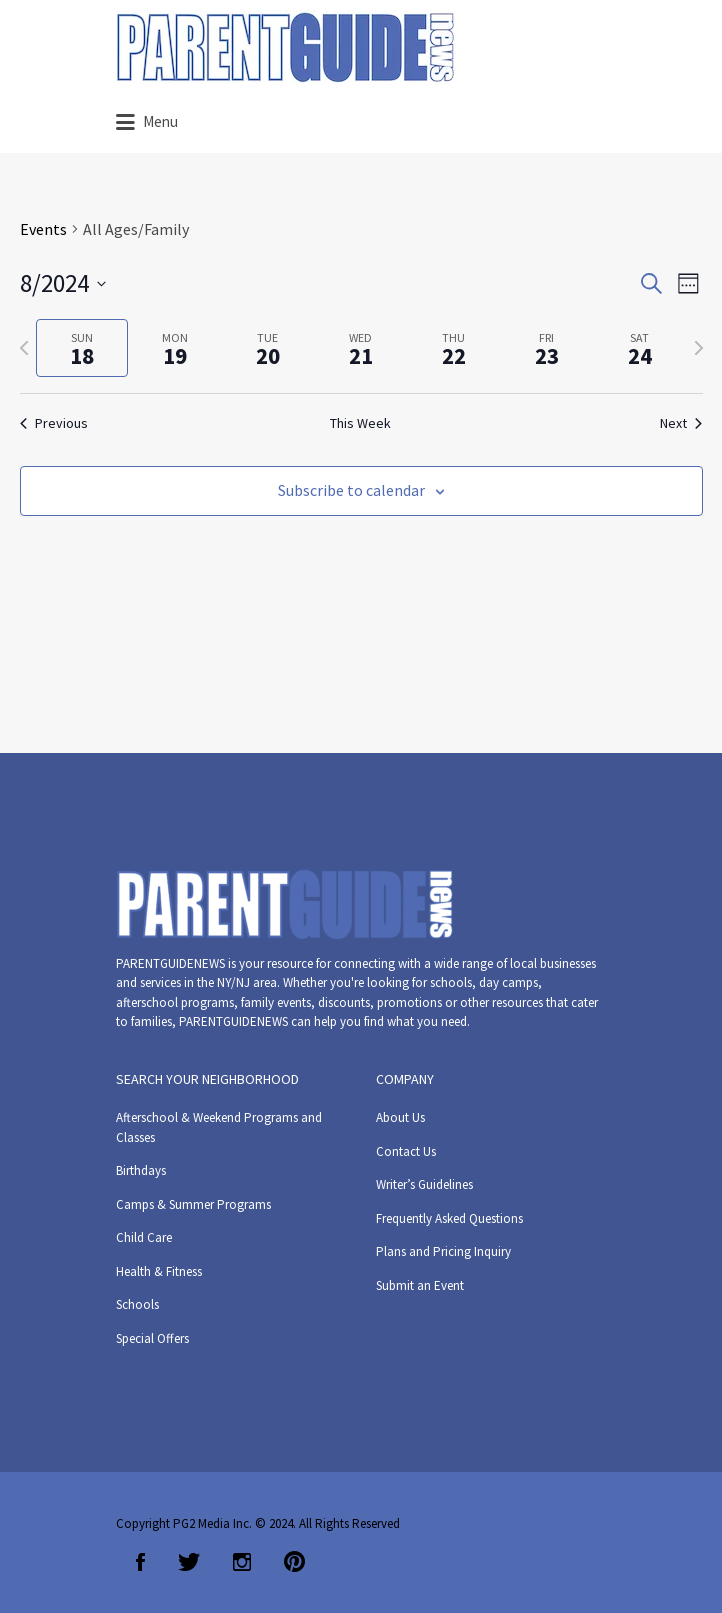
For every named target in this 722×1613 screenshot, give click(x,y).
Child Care (144, 1237)
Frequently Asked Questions (449, 1218)
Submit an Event (420, 1285)
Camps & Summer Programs (193, 1204)
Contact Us (406, 1151)
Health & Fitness (159, 1271)
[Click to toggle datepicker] (63, 284)
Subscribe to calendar (351, 490)
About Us (400, 1117)
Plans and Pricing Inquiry (443, 1251)
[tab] (82, 348)
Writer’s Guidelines (424, 1184)
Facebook (140, 1562)
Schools (137, 1304)
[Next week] (699, 348)
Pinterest (294, 1562)
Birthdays (141, 1170)
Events (43, 229)
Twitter (189, 1562)
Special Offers (152, 1338)
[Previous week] (24, 348)
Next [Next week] (681, 423)
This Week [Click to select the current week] (360, 423)
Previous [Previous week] (54, 423)
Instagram (242, 1562)
